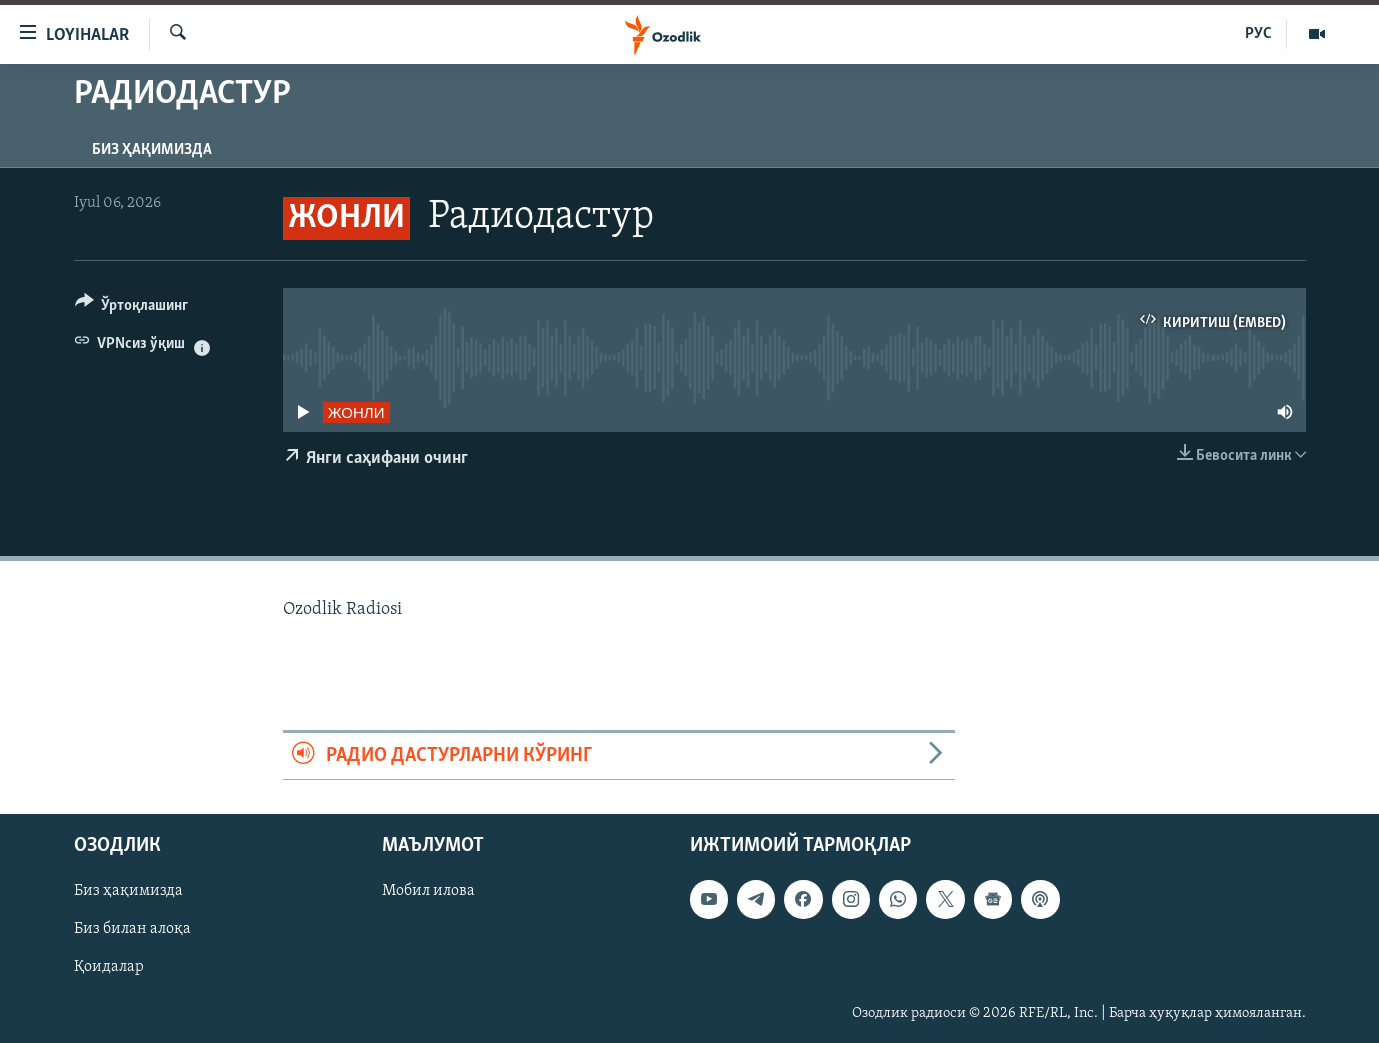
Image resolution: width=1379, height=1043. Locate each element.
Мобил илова (428, 891)
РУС (1258, 34)
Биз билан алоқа (132, 929)
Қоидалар (109, 968)
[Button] (132, 308)
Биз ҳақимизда (152, 150)
